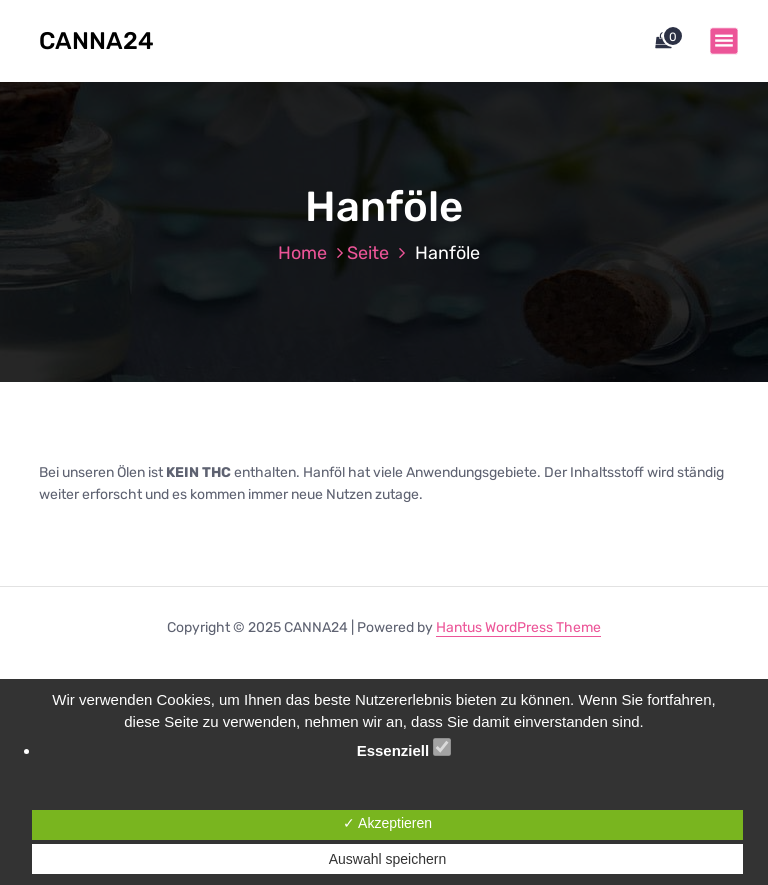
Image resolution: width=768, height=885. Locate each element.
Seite (368, 253)
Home (302, 253)
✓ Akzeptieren (387, 823)
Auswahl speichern (388, 859)
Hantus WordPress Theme (518, 627)
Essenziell (404, 748)
